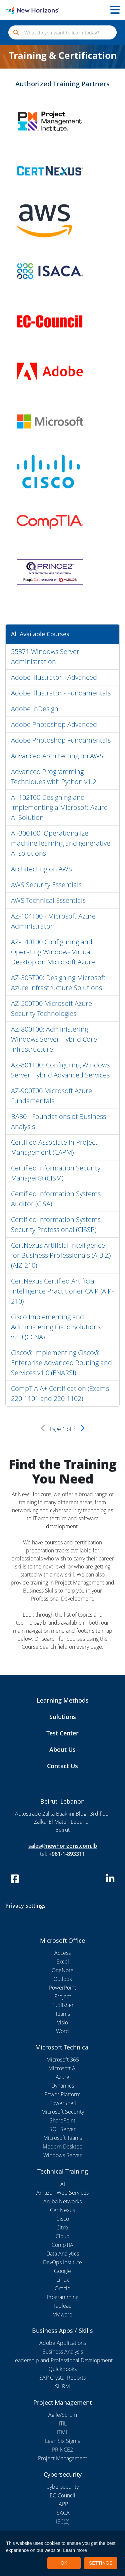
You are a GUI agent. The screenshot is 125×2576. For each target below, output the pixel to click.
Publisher (62, 2005)
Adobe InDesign (34, 708)
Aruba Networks (62, 2201)
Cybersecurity (62, 2486)
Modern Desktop (63, 2146)
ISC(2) (62, 2521)
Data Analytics (62, 2253)
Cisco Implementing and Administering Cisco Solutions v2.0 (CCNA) (56, 1326)
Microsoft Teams (62, 2137)
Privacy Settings (25, 1905)
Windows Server (62, 2155)
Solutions (62, 1717)
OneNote (62, 1970)
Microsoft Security (62, 2111)
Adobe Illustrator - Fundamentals (61, 692)
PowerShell (62, 2103)
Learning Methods (63, 1700)
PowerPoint (62, 1987)
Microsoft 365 (62, 2059)
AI (62, 2184)
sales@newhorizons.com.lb (62, 1845)
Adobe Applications (62, 2343)
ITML (62, 2432)
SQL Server (62, 2129)
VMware (62, 2314)
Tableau (62, 2305)
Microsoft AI (62, 2068)
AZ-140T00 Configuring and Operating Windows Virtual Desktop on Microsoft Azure (53, 951)
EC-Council (62, 2495)
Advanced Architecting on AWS (57, 755)
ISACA (62, 2512)
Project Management (62, 2458)
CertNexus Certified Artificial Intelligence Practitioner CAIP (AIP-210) (62, 1291)
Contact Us (62, 1766)
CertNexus (62, 2210)
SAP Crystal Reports (62, 2377)
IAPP (62, 2504)
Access (62, 1953)
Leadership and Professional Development (62, 2360)
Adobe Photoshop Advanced (54, 724)
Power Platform (62, 2094)
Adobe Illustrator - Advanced (54, 677)
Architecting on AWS (41, 868)
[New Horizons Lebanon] (15, 10)
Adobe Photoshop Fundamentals (61, 740)
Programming (62, 2297)
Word (62, 2031)
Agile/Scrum (62, 2414)
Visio (62, 2022)
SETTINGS (100, 2563)
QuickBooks (63, 2369)
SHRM (62, 2386)
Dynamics (62, 2085)
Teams (62, 2013)
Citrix (62, 2227)
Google (62, 2271)
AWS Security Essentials (46, 884)
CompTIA (62, 2245)
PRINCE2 (62, 2449)
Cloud (63, 2236)
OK (64, 2563)
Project (62, 1996)
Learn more (75, 2550)
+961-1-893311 (67, 1853)
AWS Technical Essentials (48, 900)
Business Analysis (62, 2351)
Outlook (62, 1979)
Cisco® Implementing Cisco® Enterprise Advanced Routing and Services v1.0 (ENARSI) (61, 1362)
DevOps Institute (62, 2262)
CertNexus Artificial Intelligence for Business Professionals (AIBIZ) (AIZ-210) (61, 1255)
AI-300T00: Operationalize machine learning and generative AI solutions (60, 843)
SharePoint (62, 2120)
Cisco (62, 2218)
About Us (62, 1749)
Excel (62, 1961)
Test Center (62, 1733)
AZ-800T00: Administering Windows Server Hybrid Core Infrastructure (54, 1039)
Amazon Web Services (62, 2192)
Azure (62, 2077)
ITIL (63, 2423)
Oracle (62, 2288)
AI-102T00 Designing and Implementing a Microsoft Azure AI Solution (59, 807)
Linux (62, 2279)
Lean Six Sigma (62, 2441)
